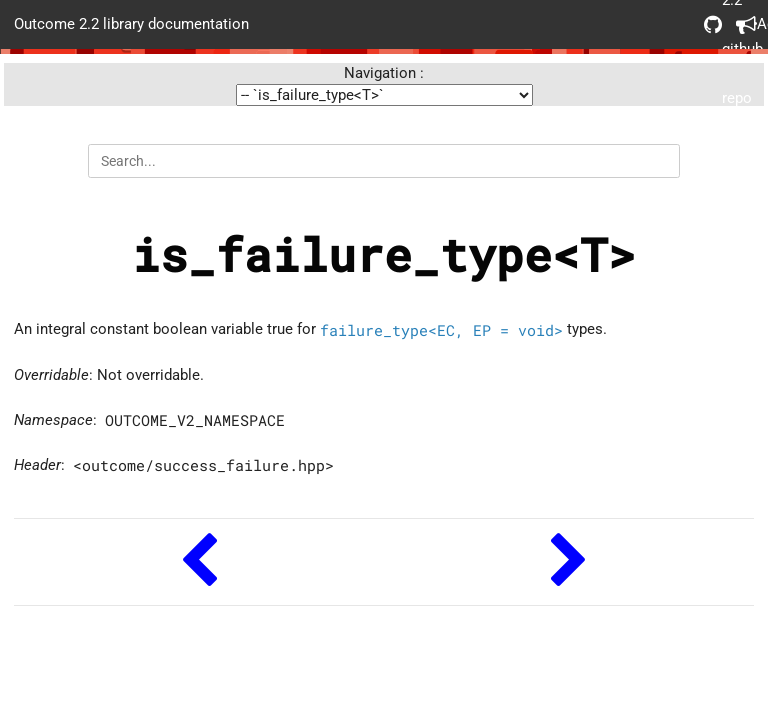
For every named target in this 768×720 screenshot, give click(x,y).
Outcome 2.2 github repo (713, 24)
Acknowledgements (745, 24)
